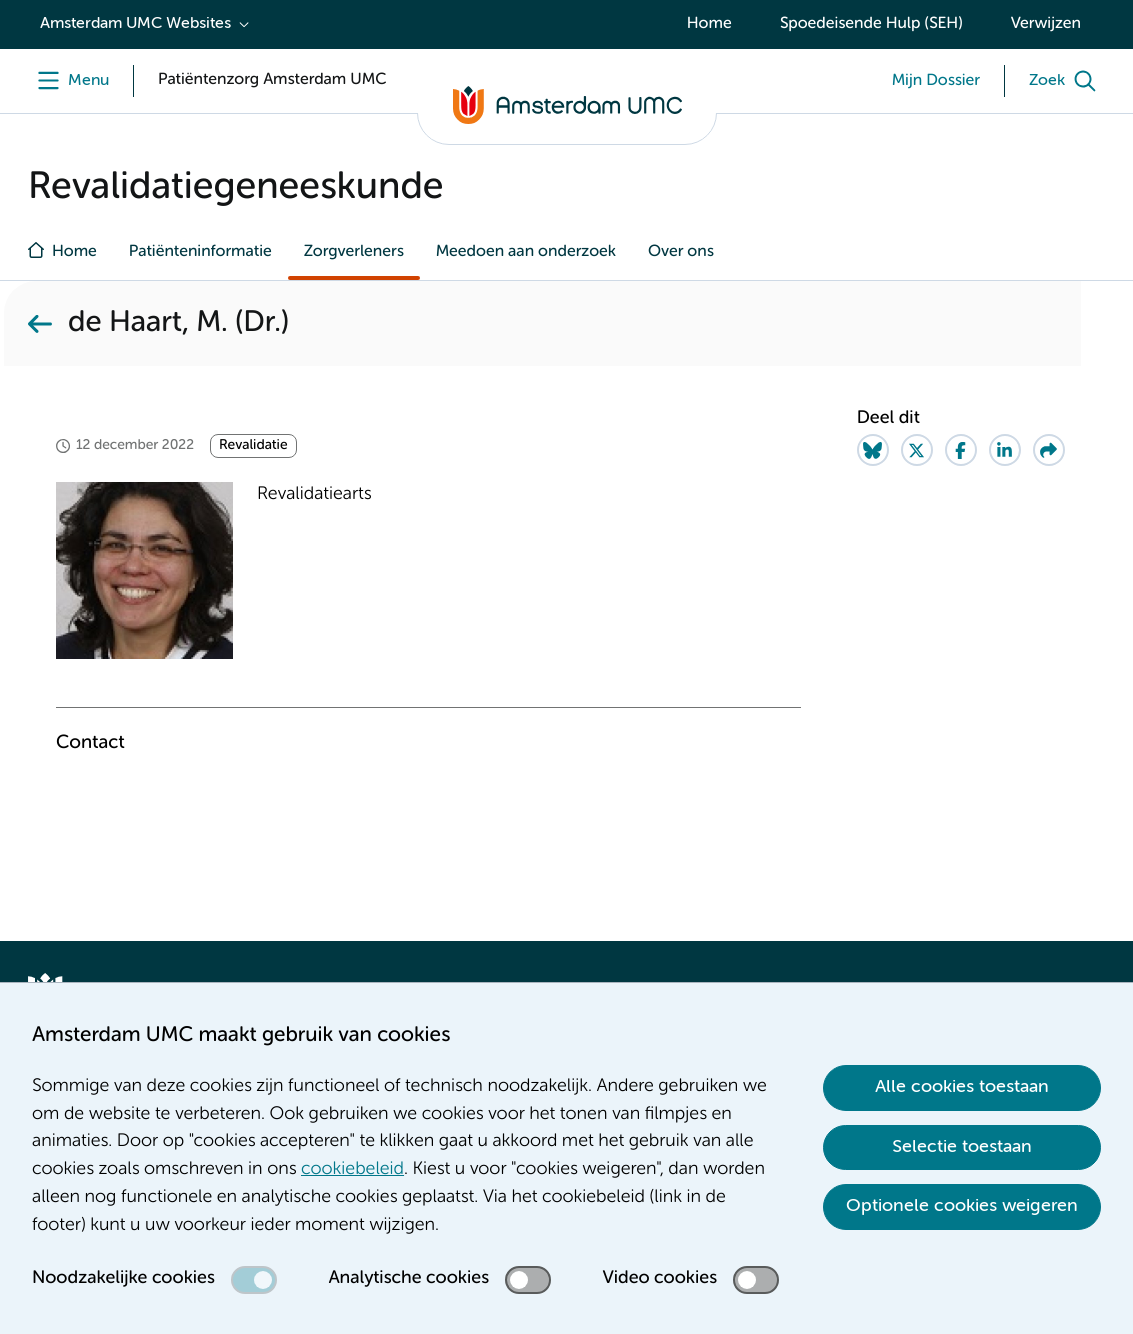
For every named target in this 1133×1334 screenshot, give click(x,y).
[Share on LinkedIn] (1005, 450)
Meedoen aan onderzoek (526, 252)
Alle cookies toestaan (962, 1087)
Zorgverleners (354, 252)
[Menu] (68, 81)
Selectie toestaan (962, 1147)
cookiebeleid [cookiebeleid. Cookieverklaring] (352, 1170)
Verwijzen (1046, 24)
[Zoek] (1067, 81)
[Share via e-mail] (1049, 450)
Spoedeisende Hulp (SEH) (871, 24)
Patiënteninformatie (200, 252)
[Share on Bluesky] (873, 450)
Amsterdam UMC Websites (135, 24)
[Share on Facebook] (961, 450)
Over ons (681, 252)
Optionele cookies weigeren (962, 1206)
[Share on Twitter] (917, 450)
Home (709, 24)
